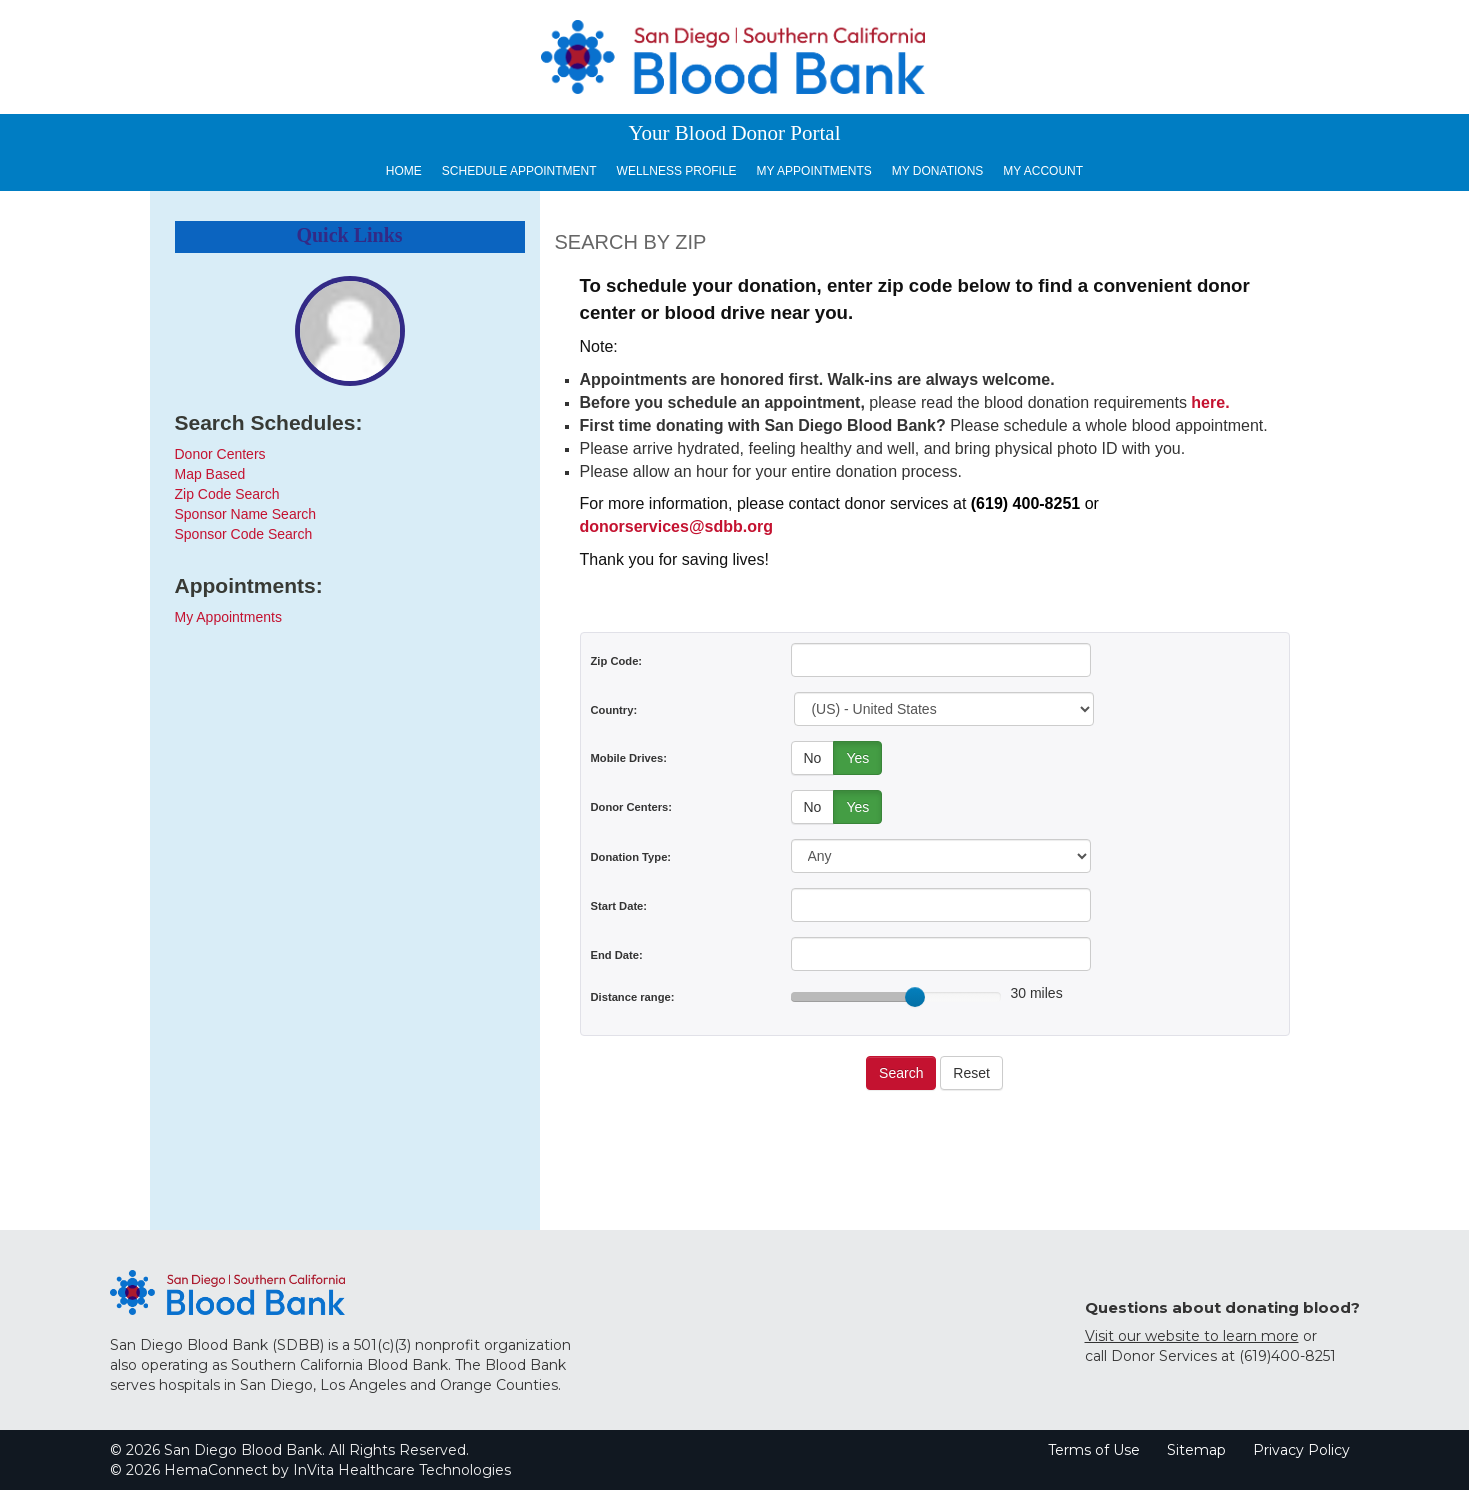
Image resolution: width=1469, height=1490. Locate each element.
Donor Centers (220, 454)
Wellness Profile (677, 171)
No (813, 758)
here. (1210, 402)
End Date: (617, 955)
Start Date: (619, 906)
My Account (1043, 171)
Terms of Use (1094, 1450)
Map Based (210, 474)
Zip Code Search (227, 494)
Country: (614, 710)
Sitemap (1196, 1450)
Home (404, 171)
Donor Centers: (631, 807)
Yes (857, 758)
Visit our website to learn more (1192, 1336)
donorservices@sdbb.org (676, 526)
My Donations (938, 171)
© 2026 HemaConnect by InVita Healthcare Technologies (310, 1470)
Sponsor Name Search (246, 514)
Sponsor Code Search (244, 534)
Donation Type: (631, 857)
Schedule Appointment (519, 171)
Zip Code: (617, 661)
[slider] (915, 997)
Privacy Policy (1301, 1450)
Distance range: (633, 997)
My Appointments (814, 171)
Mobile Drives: (629, 758)
